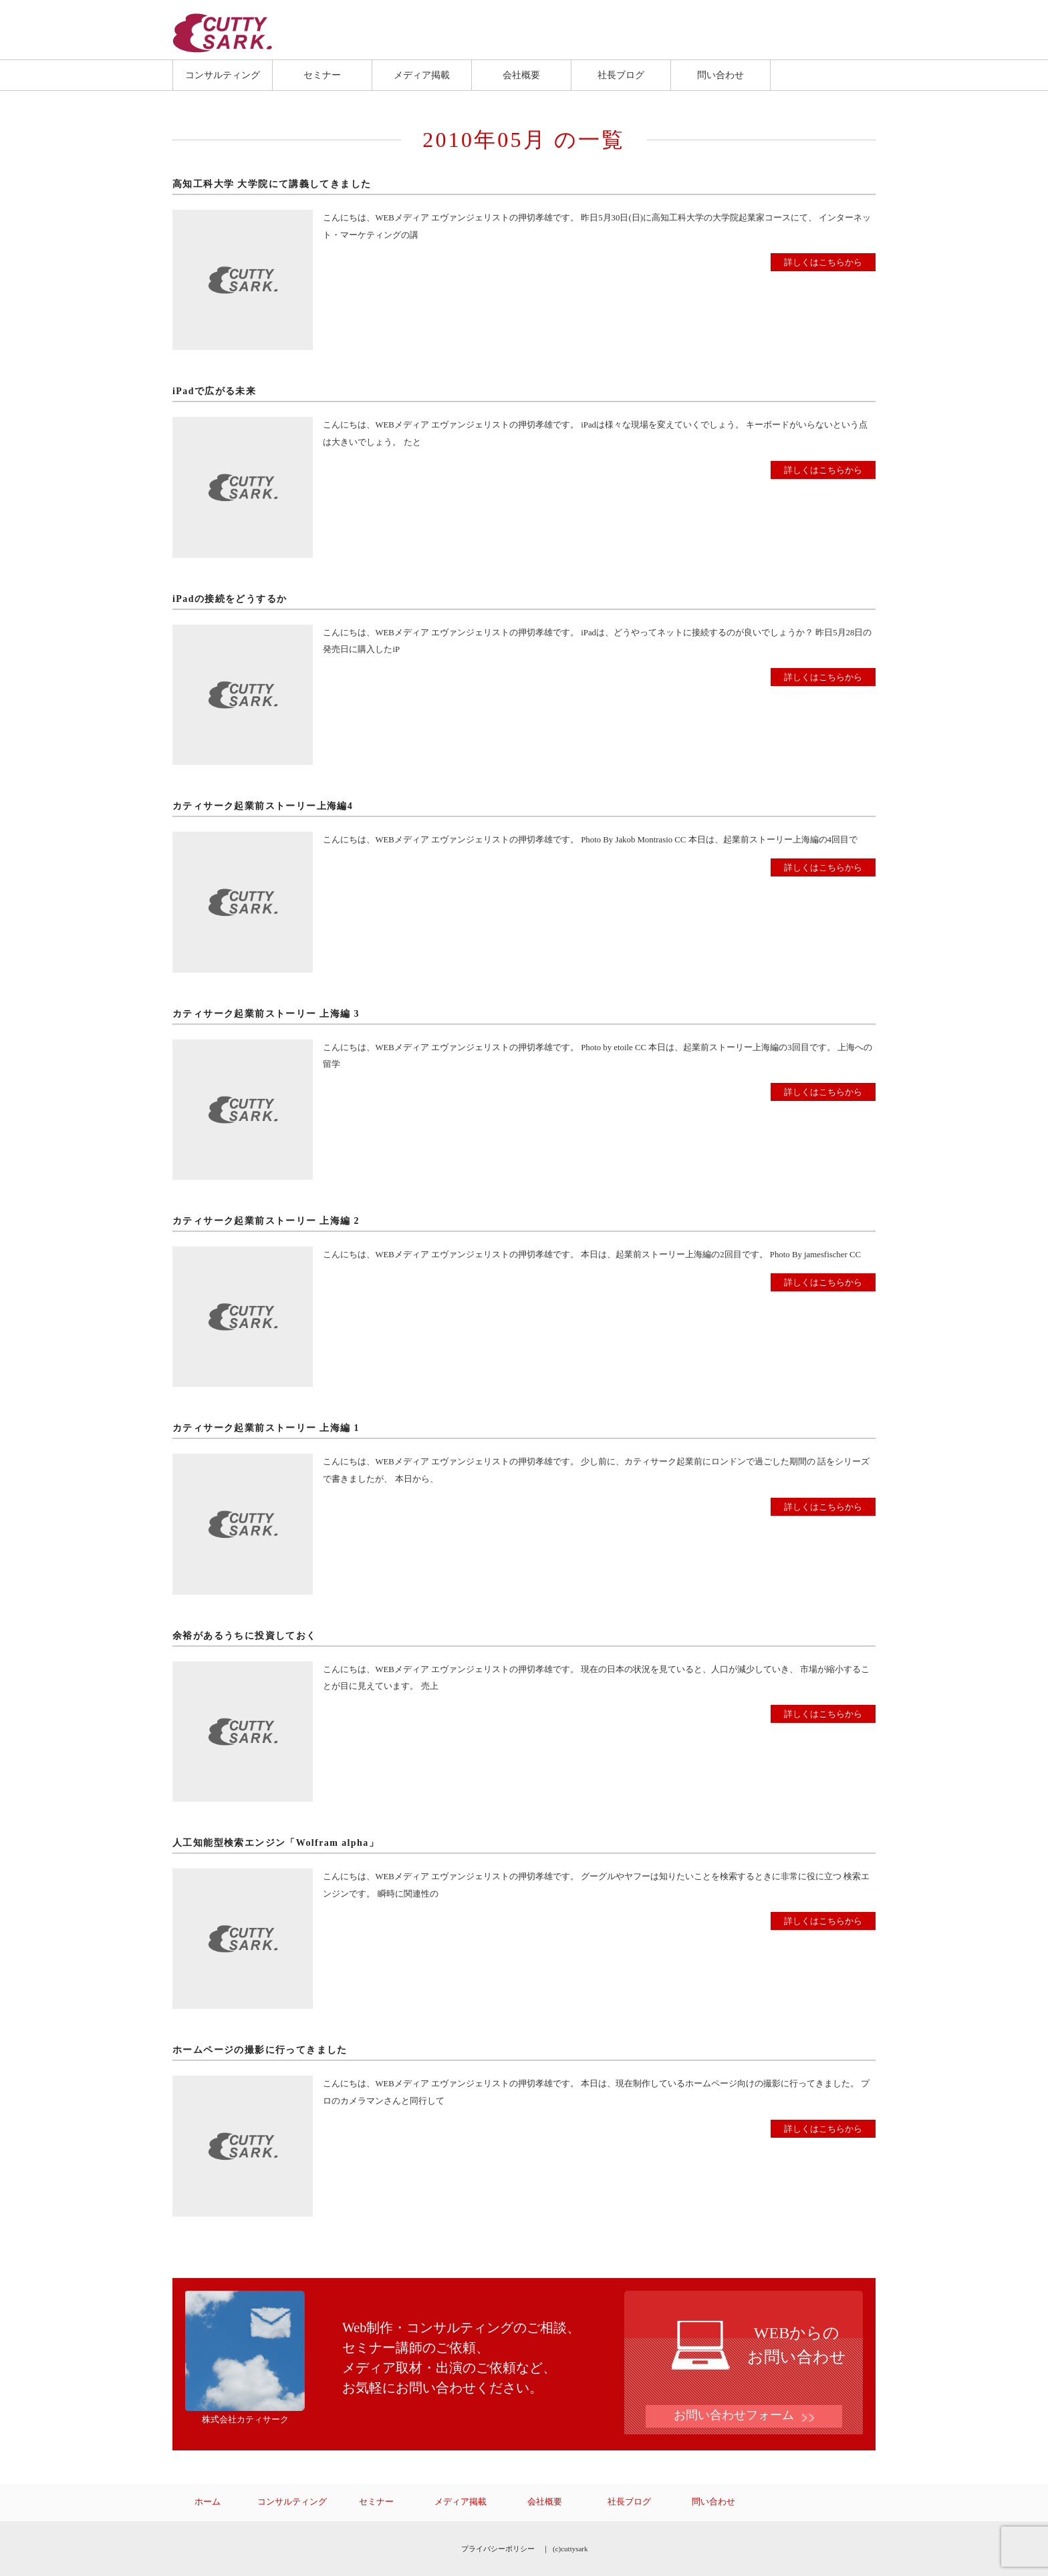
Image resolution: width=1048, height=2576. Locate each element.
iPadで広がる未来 (214, 391)
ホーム (207, 2502)
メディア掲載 (422, 74)
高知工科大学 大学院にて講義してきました (272, 184)
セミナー (322, 74)
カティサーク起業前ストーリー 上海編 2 (266, 1221)
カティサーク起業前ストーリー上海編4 (262, 806)
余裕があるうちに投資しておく (244, 1636)
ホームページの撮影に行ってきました (260, 2050)
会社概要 (521, 74)
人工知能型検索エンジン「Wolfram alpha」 (275, 1843)
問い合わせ (720, 74)
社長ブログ (621, 74)
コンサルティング (222, 74)
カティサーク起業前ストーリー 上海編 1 (266, 1428)
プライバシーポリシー (498, 2549)
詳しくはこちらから (823, 262)
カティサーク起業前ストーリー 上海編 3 (266, 1014)
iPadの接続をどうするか (229, 599)
